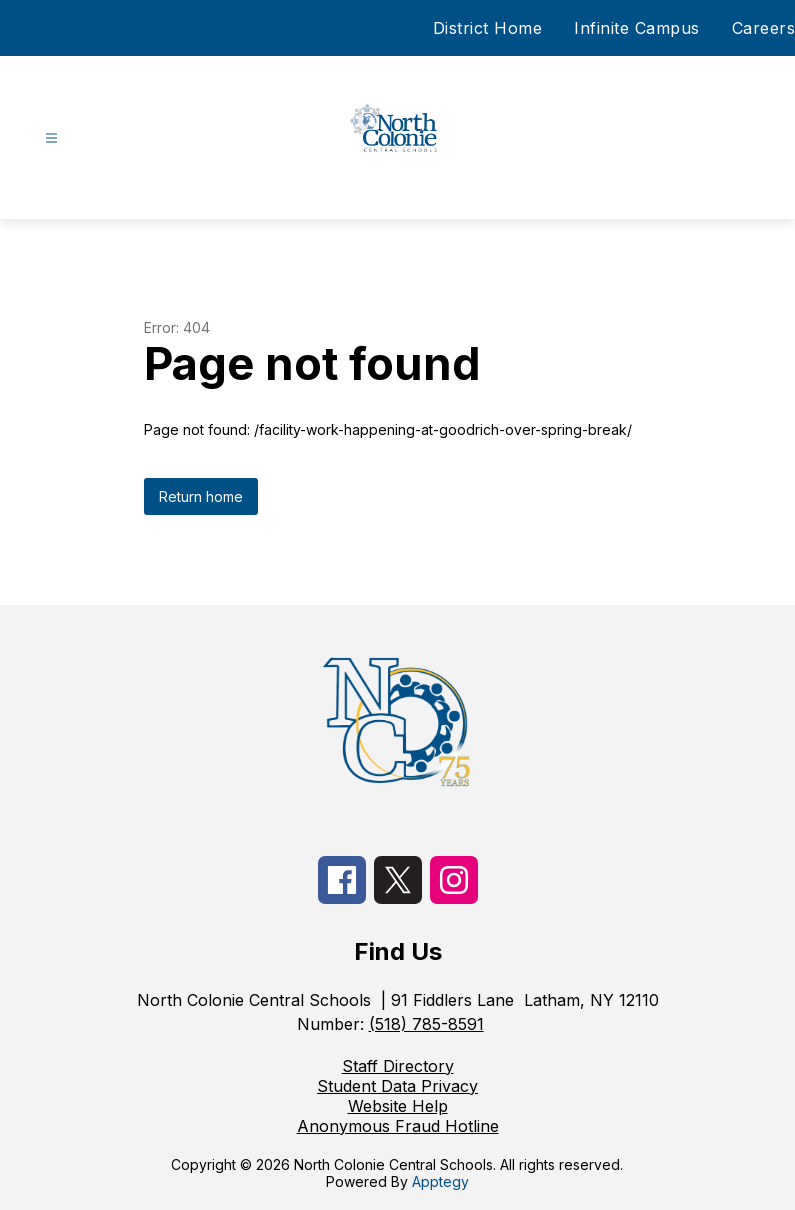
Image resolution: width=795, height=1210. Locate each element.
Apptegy (440, 1181)
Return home (201, 496)
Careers (764, 28)
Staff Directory (398, 1066)
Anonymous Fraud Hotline (398, 1126)
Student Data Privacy (397, 1086)
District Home (488, 28)
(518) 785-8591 (426, 1024)
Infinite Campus (637, 28)
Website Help (398, 1106)
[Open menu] (51, 138)
